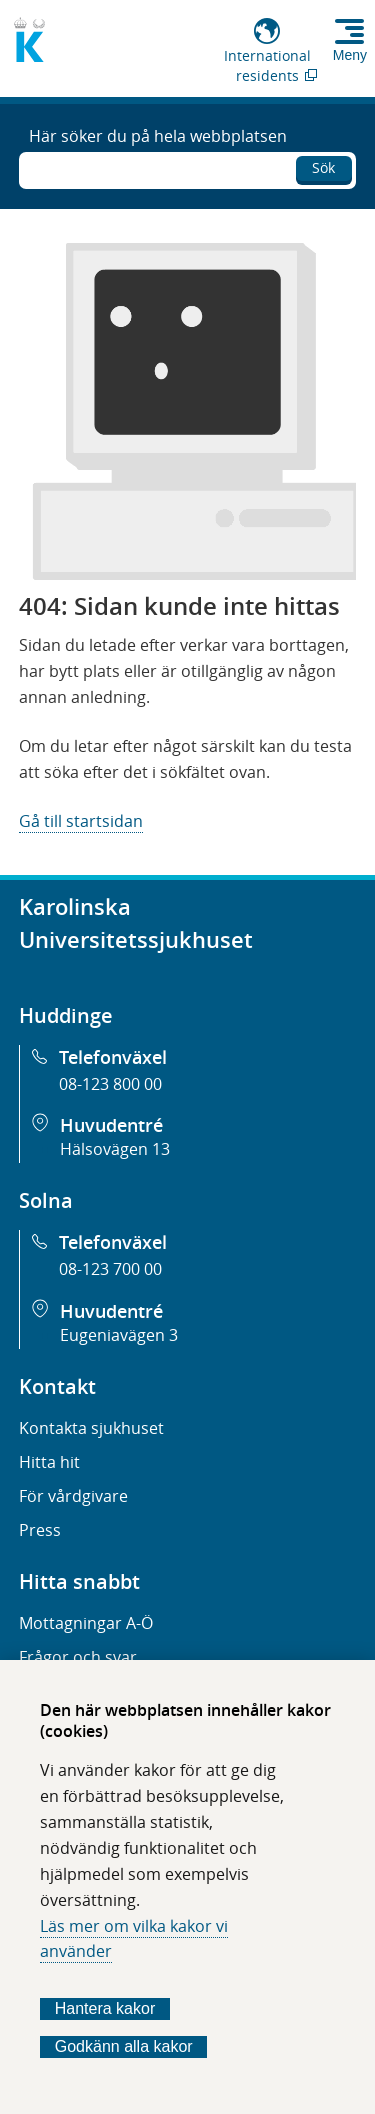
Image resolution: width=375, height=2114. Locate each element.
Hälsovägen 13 (115, 1149)
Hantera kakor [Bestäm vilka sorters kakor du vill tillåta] (105, 2008)
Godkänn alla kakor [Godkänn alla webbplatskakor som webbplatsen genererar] (124, 2046)
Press (40, 1530)
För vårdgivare (73, 1496)
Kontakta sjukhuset (91, 1428)
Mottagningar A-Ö (86, 1623)
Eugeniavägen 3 (119, 1335)
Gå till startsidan (81, 821)
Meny (350, 55)
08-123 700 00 (110, 1269)
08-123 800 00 (110, 1084)
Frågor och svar (78, 1657)
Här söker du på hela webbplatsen (158, 136)
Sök (323, 167)
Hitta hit (49, 1462)
